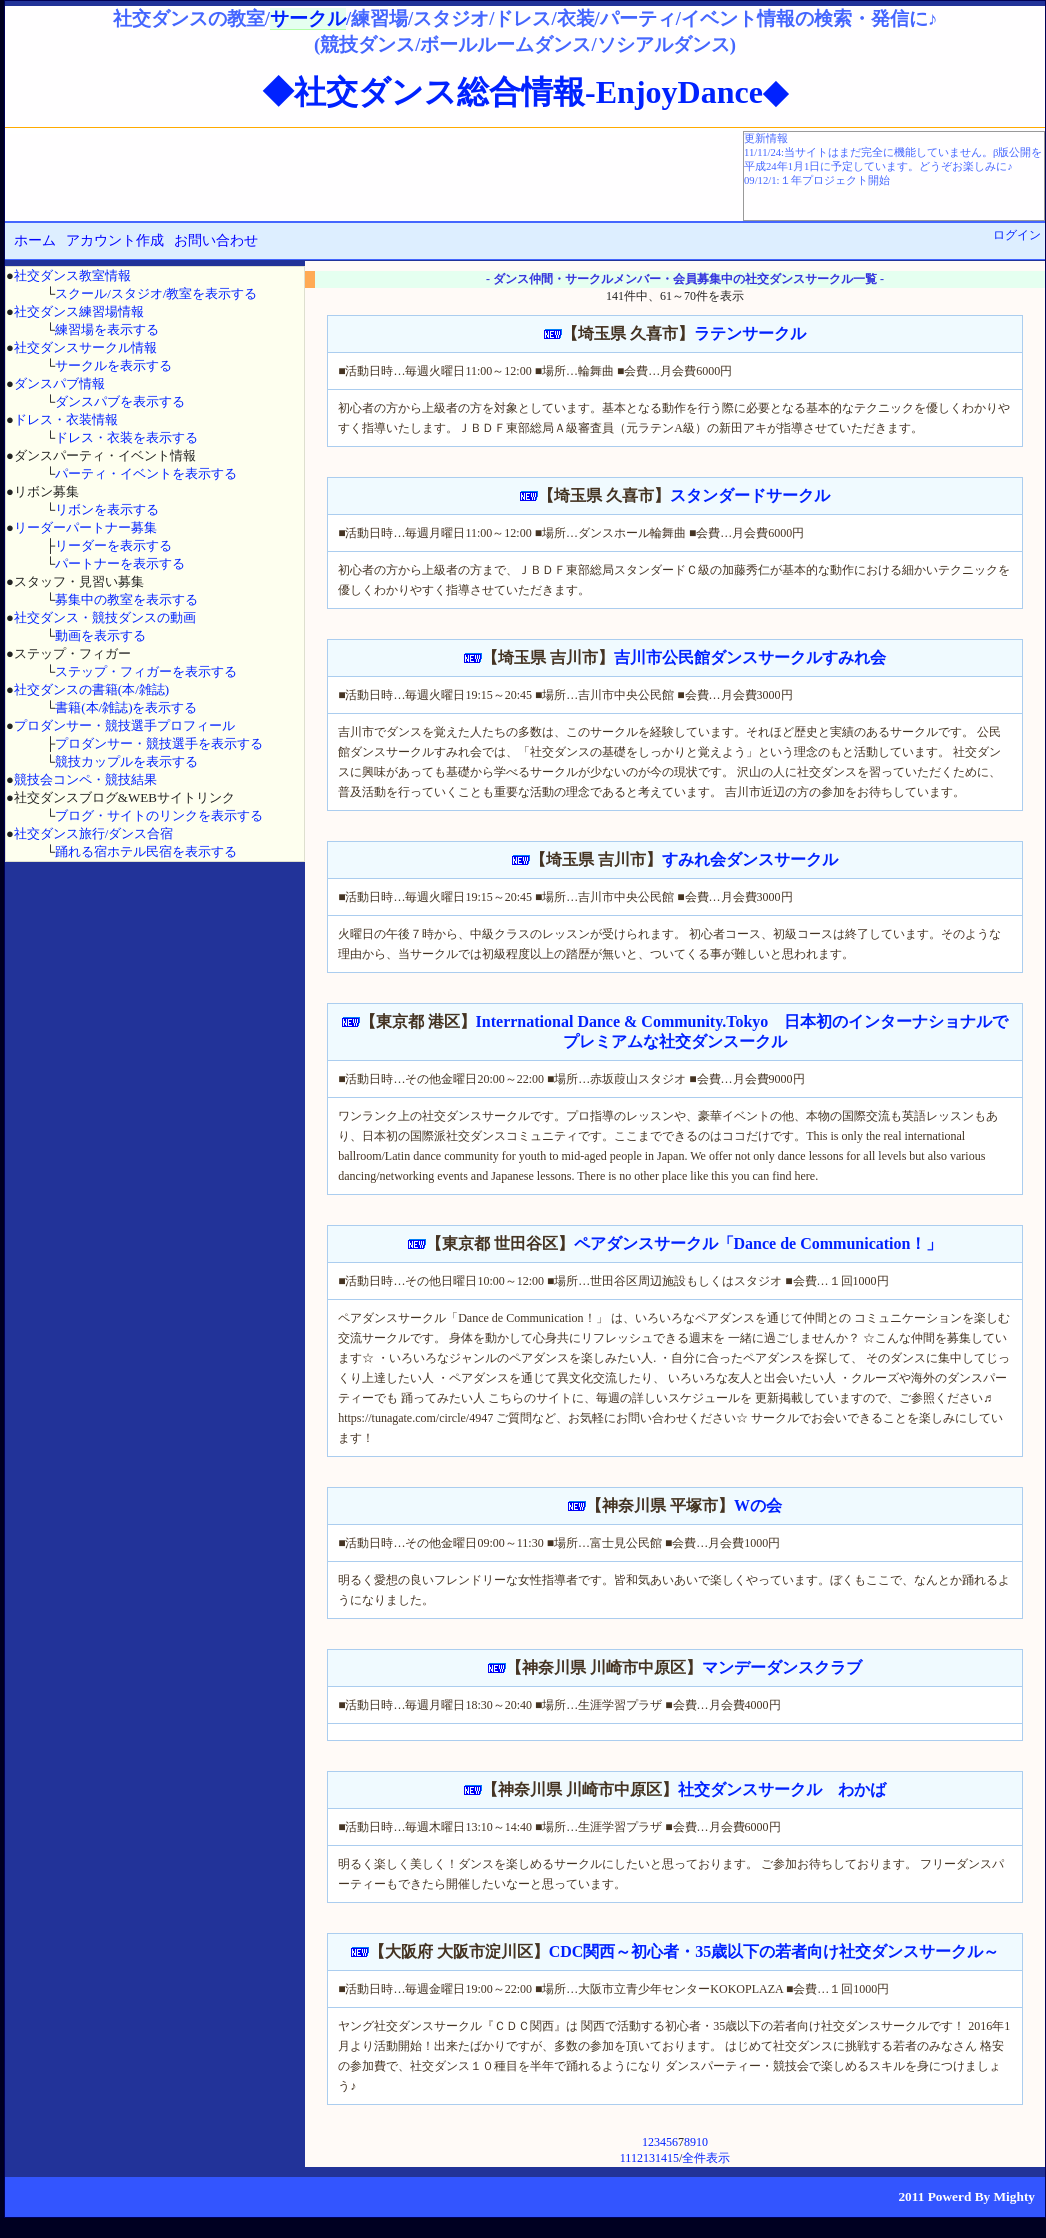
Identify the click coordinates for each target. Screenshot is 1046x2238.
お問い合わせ (216, 240)
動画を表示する (100, 635)
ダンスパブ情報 (59, 383)
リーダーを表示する (113, 545)
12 (637, 2158)
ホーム (35, 240)
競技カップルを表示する (126, 761)
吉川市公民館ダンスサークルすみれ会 (750, 657)
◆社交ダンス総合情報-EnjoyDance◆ (525, 92)
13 (649, 2158)
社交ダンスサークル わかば (782, 1789)
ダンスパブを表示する (120, 401)
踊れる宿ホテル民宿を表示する (146, 851)
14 (661, 2158)
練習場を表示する (107, 329)
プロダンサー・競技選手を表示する (159, 743)
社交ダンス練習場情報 (79, 311)
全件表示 (706, 2158)
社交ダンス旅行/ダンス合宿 (94, 833)
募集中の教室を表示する (126, 599)
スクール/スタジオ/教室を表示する (156, 293)
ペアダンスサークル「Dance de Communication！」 (758, 1243)
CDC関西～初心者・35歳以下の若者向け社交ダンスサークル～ (774, 1951)
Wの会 (758, 1505)
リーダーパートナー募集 (85, 527)
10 (702, 2142)
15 (673, 2158)
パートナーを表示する (120, 563)
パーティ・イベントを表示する (146, 473)
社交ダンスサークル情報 (85, 347)
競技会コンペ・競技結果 (85, 779)
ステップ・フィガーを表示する (146, 671)
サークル (308, 18)
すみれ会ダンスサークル (750, 859)
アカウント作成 (115, 240)
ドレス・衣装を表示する (126, 437)
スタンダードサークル (750, 495)
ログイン (1017, 235)
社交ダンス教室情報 (72, 275)
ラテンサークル (750, 333)
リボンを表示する (107, 509)
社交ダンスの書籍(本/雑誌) (91, 689)
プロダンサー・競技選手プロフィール (124, 725)
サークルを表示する (113, 365)
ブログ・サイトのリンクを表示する (159, 815)
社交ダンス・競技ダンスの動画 (105, 617)
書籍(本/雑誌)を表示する (126, 707)
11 (625, 2158)
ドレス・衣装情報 (66, 419)
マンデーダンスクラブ (782, 1667)
